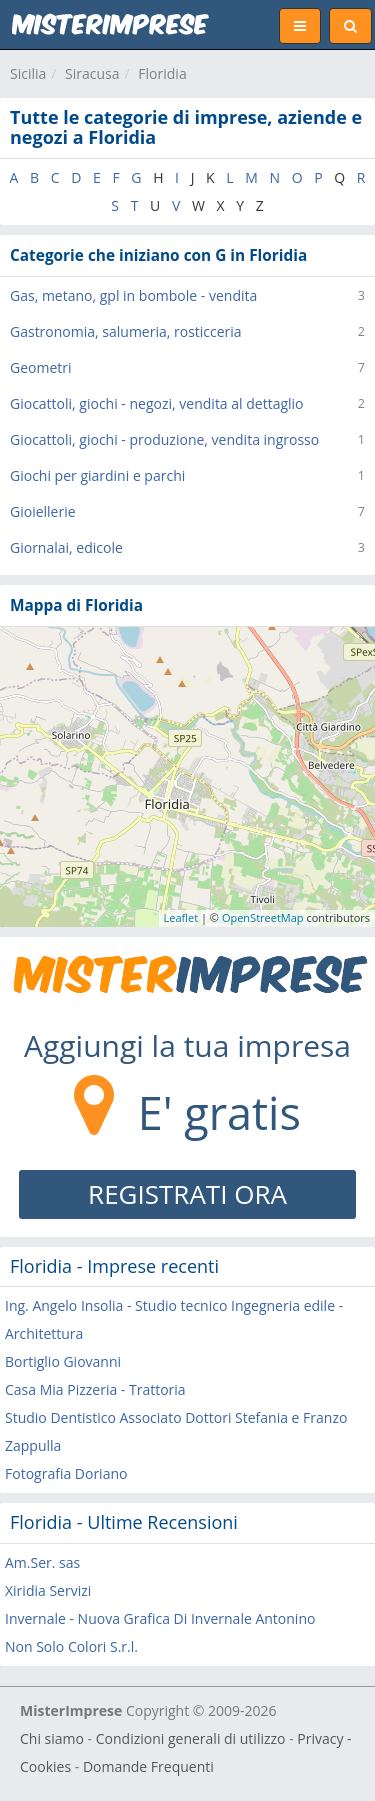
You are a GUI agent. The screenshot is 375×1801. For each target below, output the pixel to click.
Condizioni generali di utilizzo (191, 1738)
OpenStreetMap (263, 917)
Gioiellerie (43, 511)
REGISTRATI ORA (187, 1194)
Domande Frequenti (148, 1766)
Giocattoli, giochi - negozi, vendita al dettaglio (157, 403)
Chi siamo (52, 1738)
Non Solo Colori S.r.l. (71, 1646)
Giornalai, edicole (66, 547)
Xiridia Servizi (48, 1590)
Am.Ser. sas (42, 1562)
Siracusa (92, 73)
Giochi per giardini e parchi (97, 475)
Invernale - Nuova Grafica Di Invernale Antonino (160, 1618)
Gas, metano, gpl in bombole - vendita (133, 295)
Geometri (41, 367)
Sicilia (28, 73)
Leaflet (181, 917)
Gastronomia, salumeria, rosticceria (126, 331)
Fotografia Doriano (66, 1473)
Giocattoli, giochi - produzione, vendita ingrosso (164, 439)
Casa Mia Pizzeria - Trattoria (95, 1389)
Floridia (162, 73)
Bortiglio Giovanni (63, 1361)
